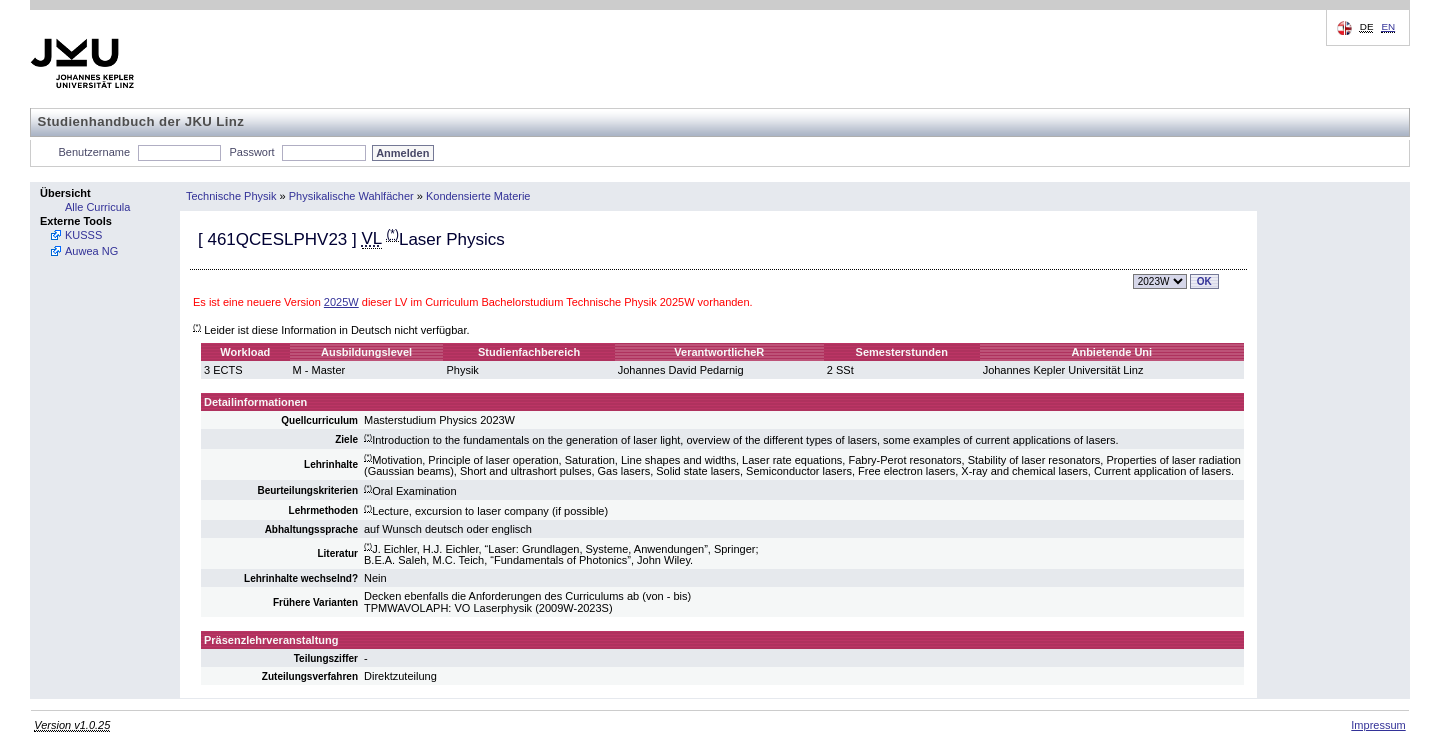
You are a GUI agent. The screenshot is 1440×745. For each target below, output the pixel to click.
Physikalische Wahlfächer (351, 196)
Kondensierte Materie (478, 196)
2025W (341, 302)
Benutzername (95, 152)
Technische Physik (231, 196)
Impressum (1378, 725)
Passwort (251, 152)
